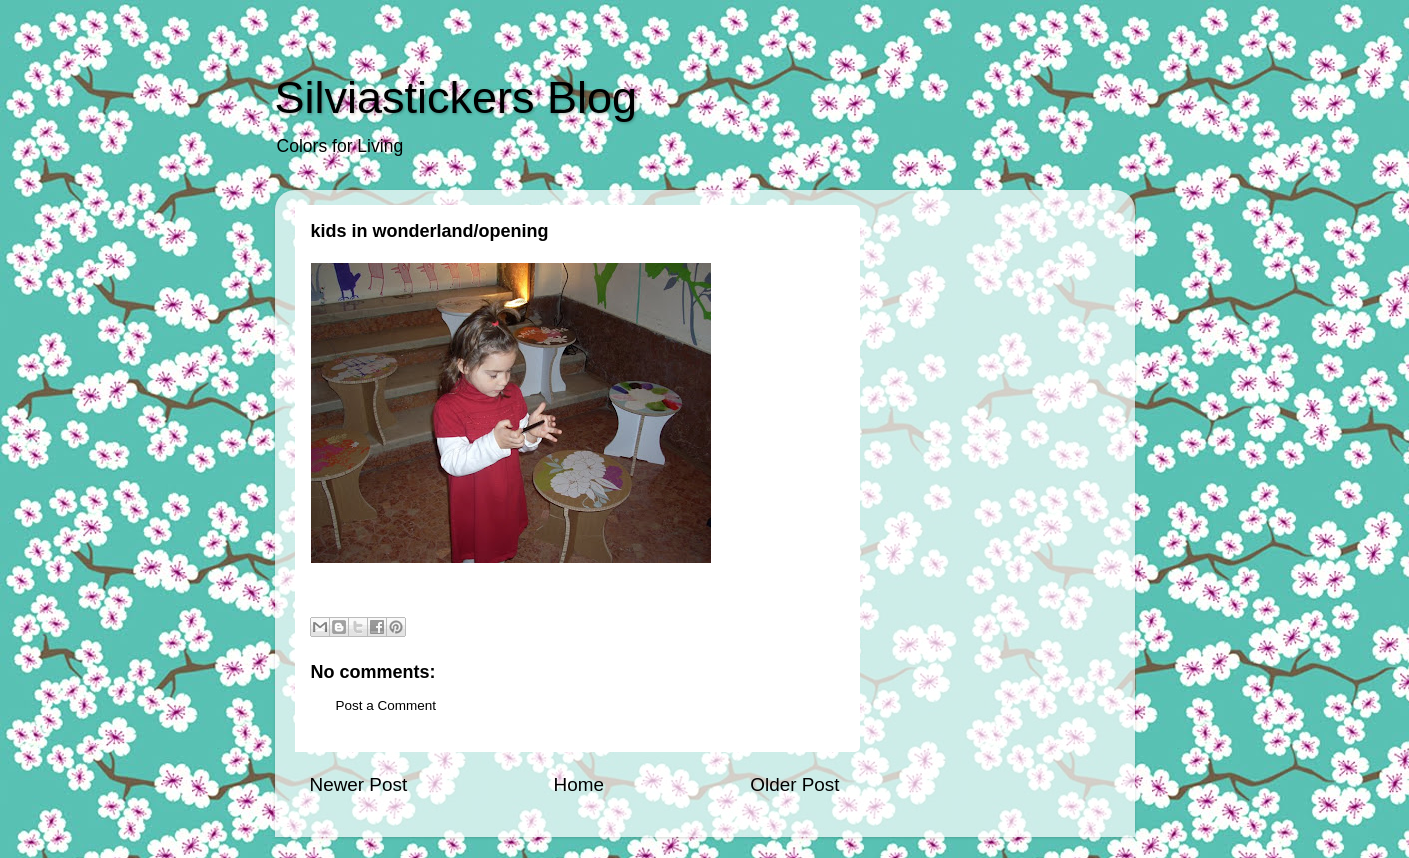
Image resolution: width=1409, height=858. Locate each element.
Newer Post (359, 784)
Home (579, 784)
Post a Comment (386, 705)
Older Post (794, 784)
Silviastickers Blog (456, 97)
